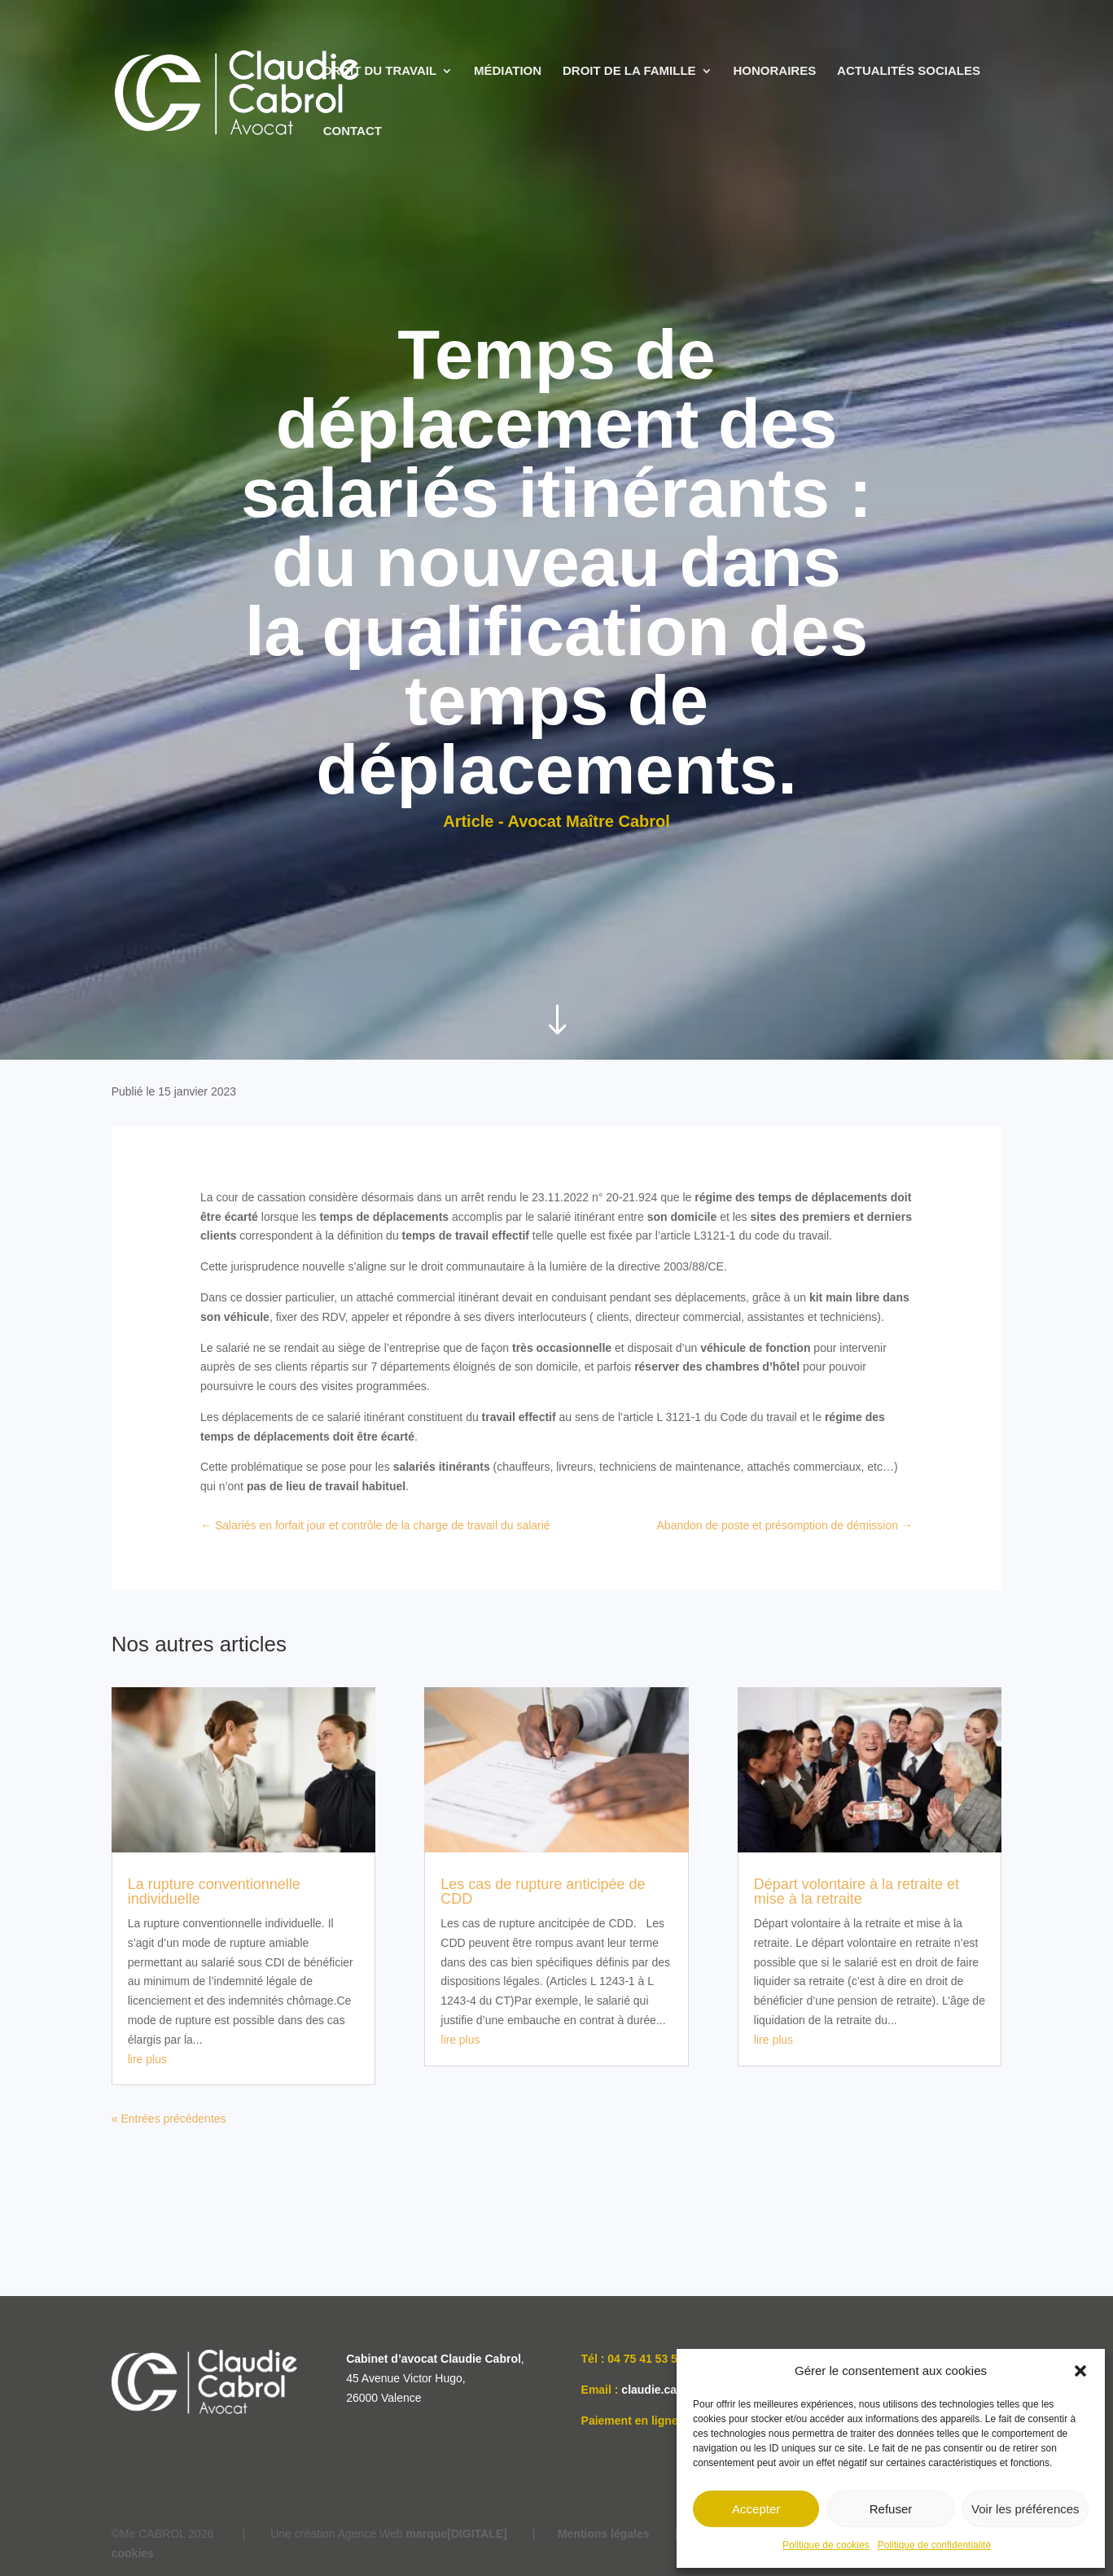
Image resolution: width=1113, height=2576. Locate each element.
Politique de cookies (826, 2545)
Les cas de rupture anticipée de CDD (542, 1891)
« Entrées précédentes (169, 2118)
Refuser (891, 2509)
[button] (1080, 2371)
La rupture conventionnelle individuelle (214, 1891)
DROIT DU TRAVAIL (379, 71)
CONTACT (352, 131)
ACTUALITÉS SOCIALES (908, 71)
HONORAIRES (774, 71)
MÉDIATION (507, 71)
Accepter (756, 2509)
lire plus (147, 2059)
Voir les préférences (1025, 2509)
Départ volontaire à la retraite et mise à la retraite (856, 1891)
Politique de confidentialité (934, 2545)
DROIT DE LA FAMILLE (629, 71)
